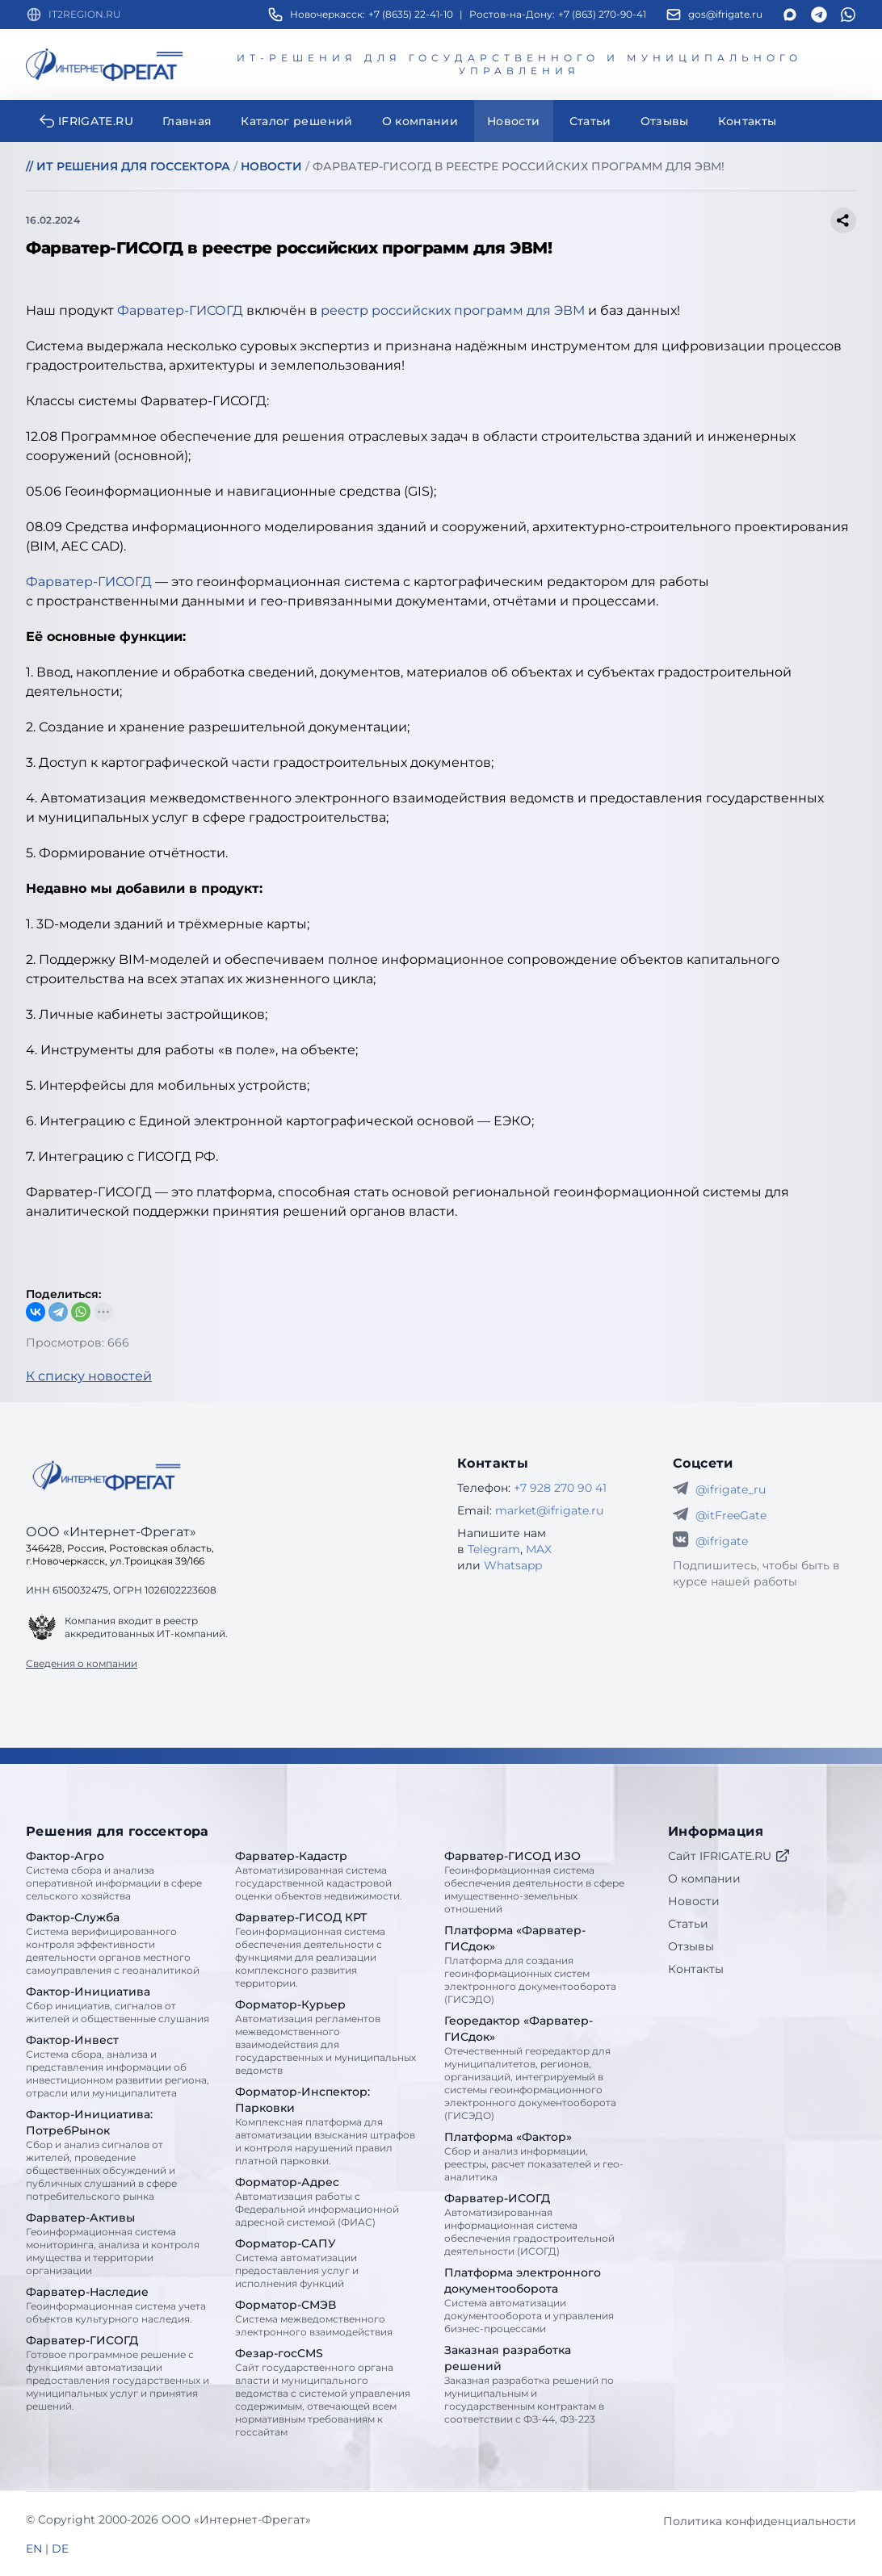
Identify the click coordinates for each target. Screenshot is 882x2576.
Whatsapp (513, 1565)
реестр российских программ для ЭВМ (453, 310)
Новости (694, 1901)
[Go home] (106, 1475)
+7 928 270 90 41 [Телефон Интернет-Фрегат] (560, 1488)
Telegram (494, 1549)
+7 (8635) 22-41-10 (410, 14)
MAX (539, 1549)
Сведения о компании (81, 1663)
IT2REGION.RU (84, 14)
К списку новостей (89, 1376)
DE (60, 2548)
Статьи (688, 1923)
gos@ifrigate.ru (725, 14)
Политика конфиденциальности (759, 2521)
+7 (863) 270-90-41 (602, 14)
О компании (704, 1878)
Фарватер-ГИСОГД (180, 310)
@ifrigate (721, 1541)
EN (34, 2548)
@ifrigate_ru (730, 1489)
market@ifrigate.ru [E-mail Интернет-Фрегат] (549, 1510)
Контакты (696, 1969)
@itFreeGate (730, 1515)
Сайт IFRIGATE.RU (729, 1856)
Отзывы (691, 1946)
